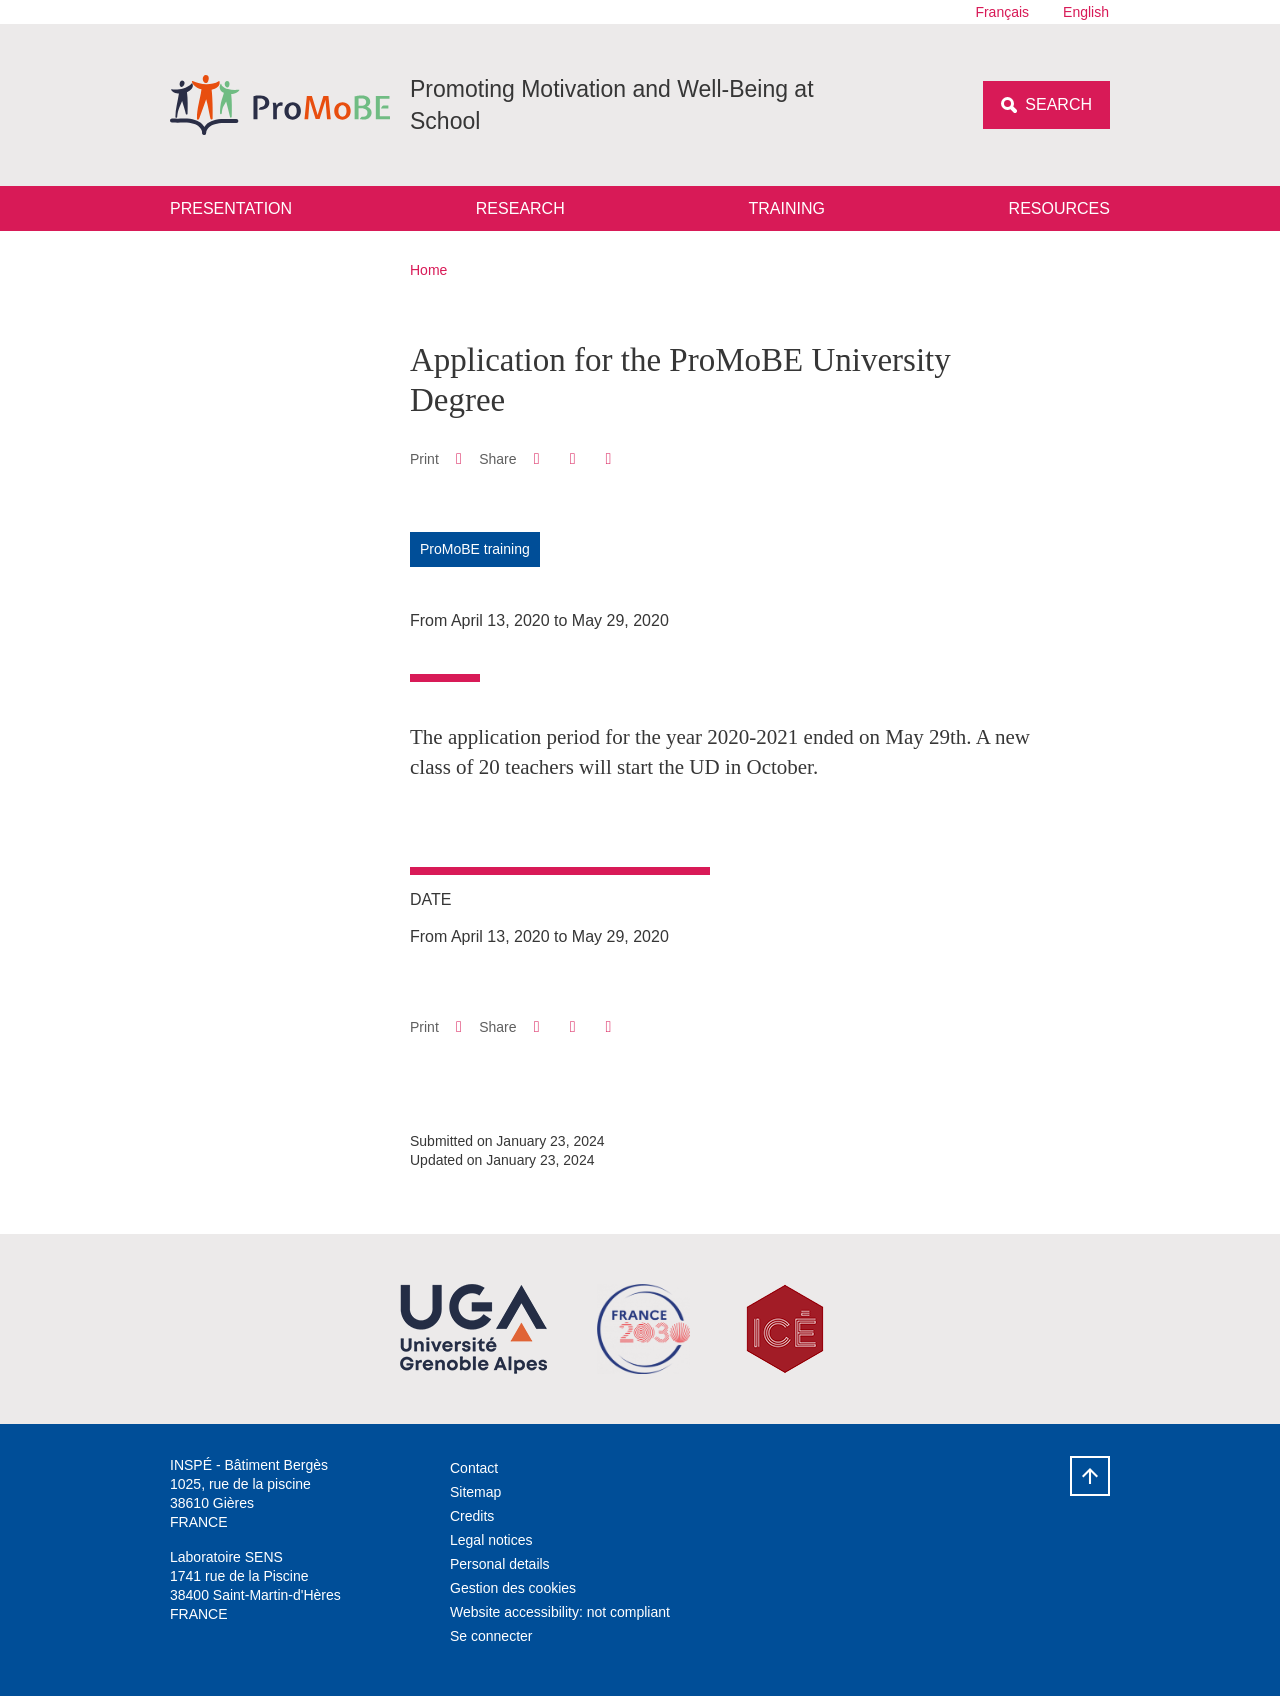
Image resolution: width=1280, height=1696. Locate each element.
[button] (536, 458)
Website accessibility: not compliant (560, 1612)
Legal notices (491, 1540)
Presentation (231, 208)
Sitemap (475, 1492)
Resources (1059, 208)
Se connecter (491, 1636)
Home (428, 270)
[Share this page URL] (608, 459)
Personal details (500, 1564)
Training (786, 208)
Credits (472, 1516)
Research (520, 208)
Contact (474, 1468)
